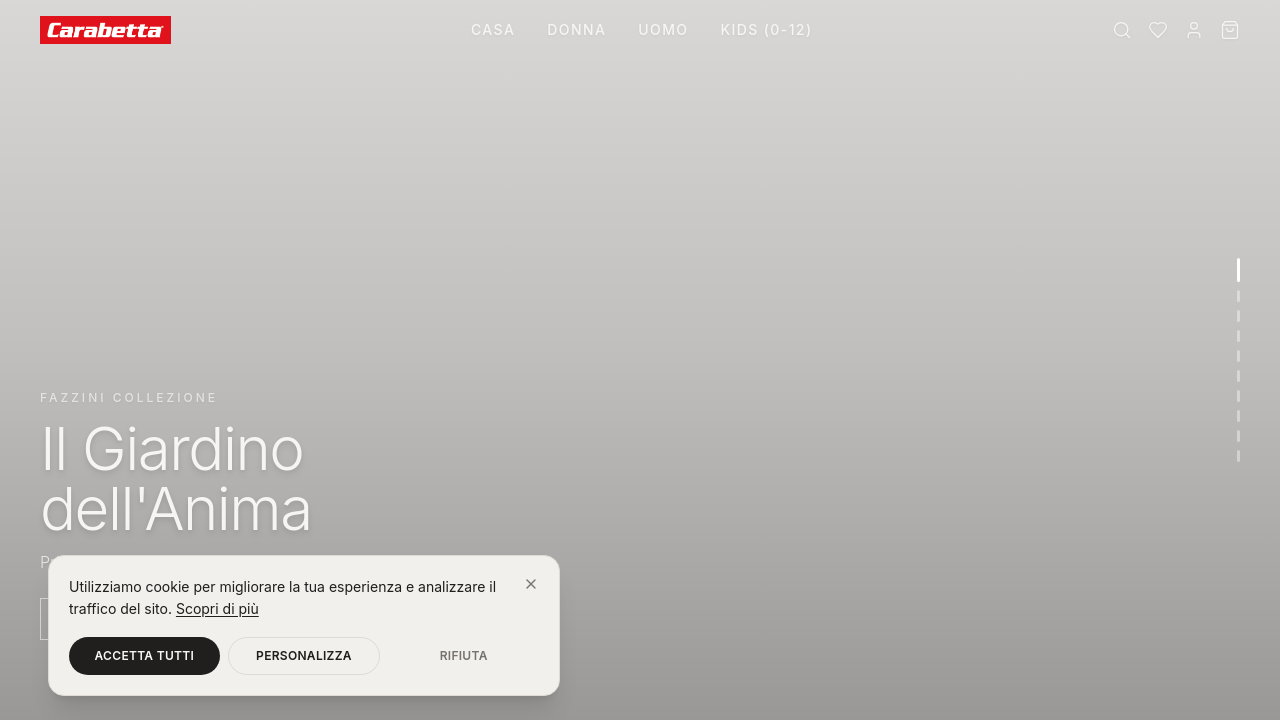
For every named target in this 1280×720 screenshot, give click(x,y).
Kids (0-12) (766, 29)
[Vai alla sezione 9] (1238, 436)
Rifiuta (464, 655)
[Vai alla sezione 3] (1238, 316)
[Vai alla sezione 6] (1238, 376)
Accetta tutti (145, 655)
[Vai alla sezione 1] (1238, 270)
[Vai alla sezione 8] (1238, 416)
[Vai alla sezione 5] (1238, 356)
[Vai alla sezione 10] (1238, 456)
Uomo (663, 29)
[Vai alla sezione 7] (1238, 396)
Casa (493, 29)
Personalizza (304, 655)
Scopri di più (217, 608)
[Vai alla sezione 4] (1238, 336)
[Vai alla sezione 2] (1238, 296)
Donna (576, 29)
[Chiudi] (531, 584)
